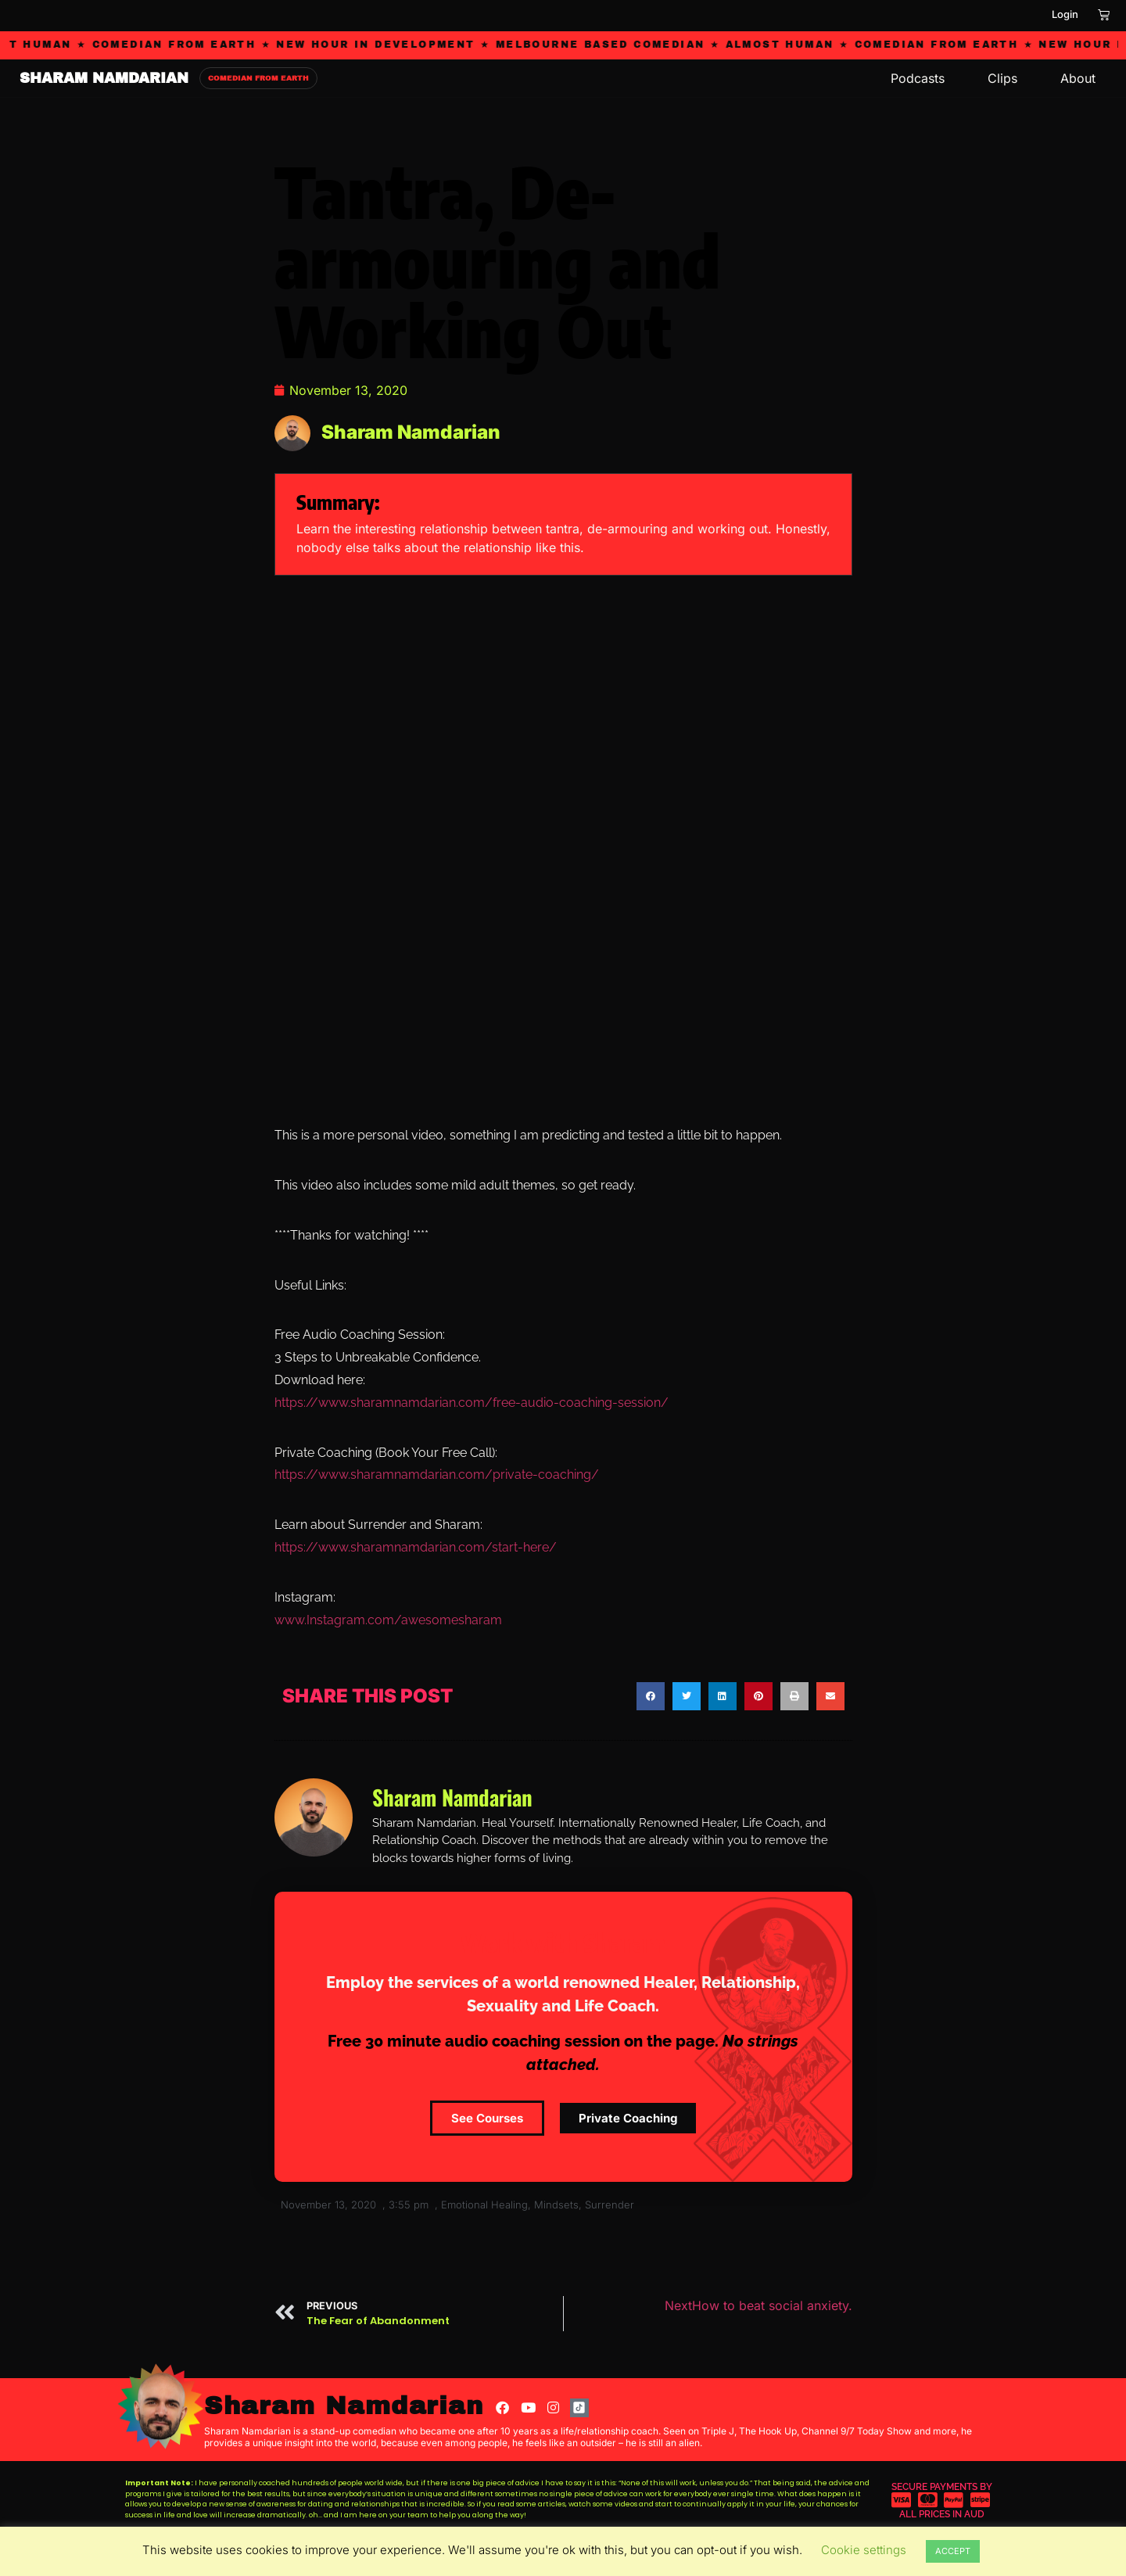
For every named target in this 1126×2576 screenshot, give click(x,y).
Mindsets (556, 2204)
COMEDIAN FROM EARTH (258, 78)
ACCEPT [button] (952, 2551)
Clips (1002, 78)
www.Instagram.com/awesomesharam (388, 1620)
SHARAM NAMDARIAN (104, 78)
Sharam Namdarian (343, 2406)
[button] (651, 1696)
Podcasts (918, 78)
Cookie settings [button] (863, 2549)
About (1078, 78)
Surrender (609, 2204)
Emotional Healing (484, 2204)
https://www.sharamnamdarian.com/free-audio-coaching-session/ (471, 1402)
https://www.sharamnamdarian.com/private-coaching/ (436, 1474)
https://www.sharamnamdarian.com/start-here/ (415, 1547)
